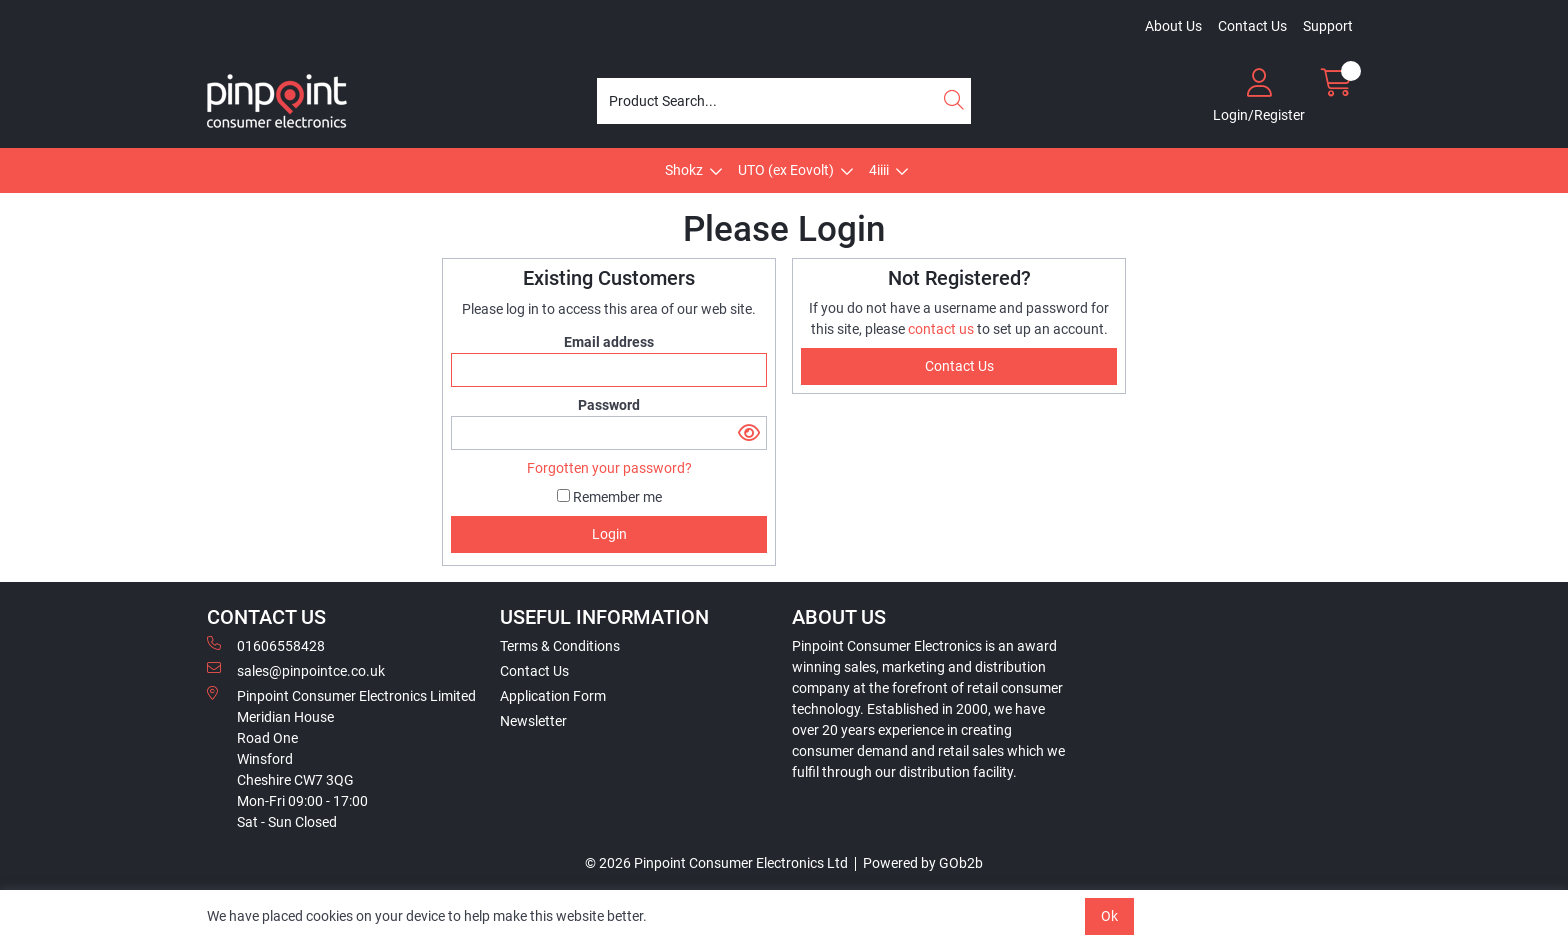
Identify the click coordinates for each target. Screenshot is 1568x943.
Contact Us (1252, 26)
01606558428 (266, 645)
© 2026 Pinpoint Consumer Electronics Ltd (716, 863)
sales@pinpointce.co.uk (296, 670)
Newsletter (533, 721)
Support (1328, 26)
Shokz (684, 170)
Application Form (553, 696)
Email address (609, 342)
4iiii (879, 170)
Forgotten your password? (609, 468)
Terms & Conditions (560, 646)
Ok (1109, 916)
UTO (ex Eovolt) (786, 170)
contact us (942, 329)
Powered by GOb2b (923, 863)
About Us (1173, 26)
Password (609, 405)
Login (609, 534)
